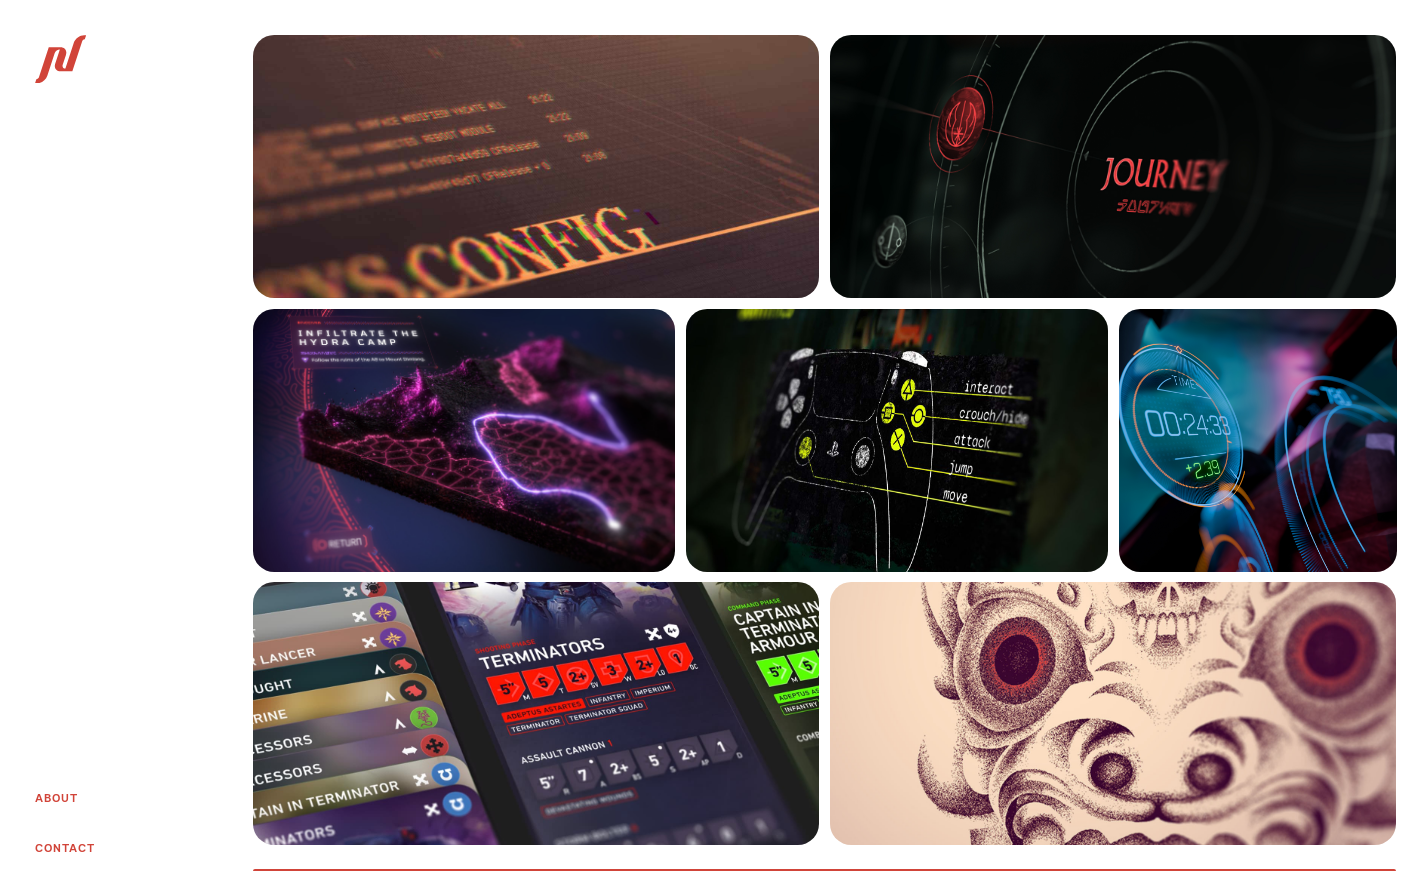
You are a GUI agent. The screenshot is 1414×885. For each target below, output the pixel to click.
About (56, 798)
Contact (65, 848)
